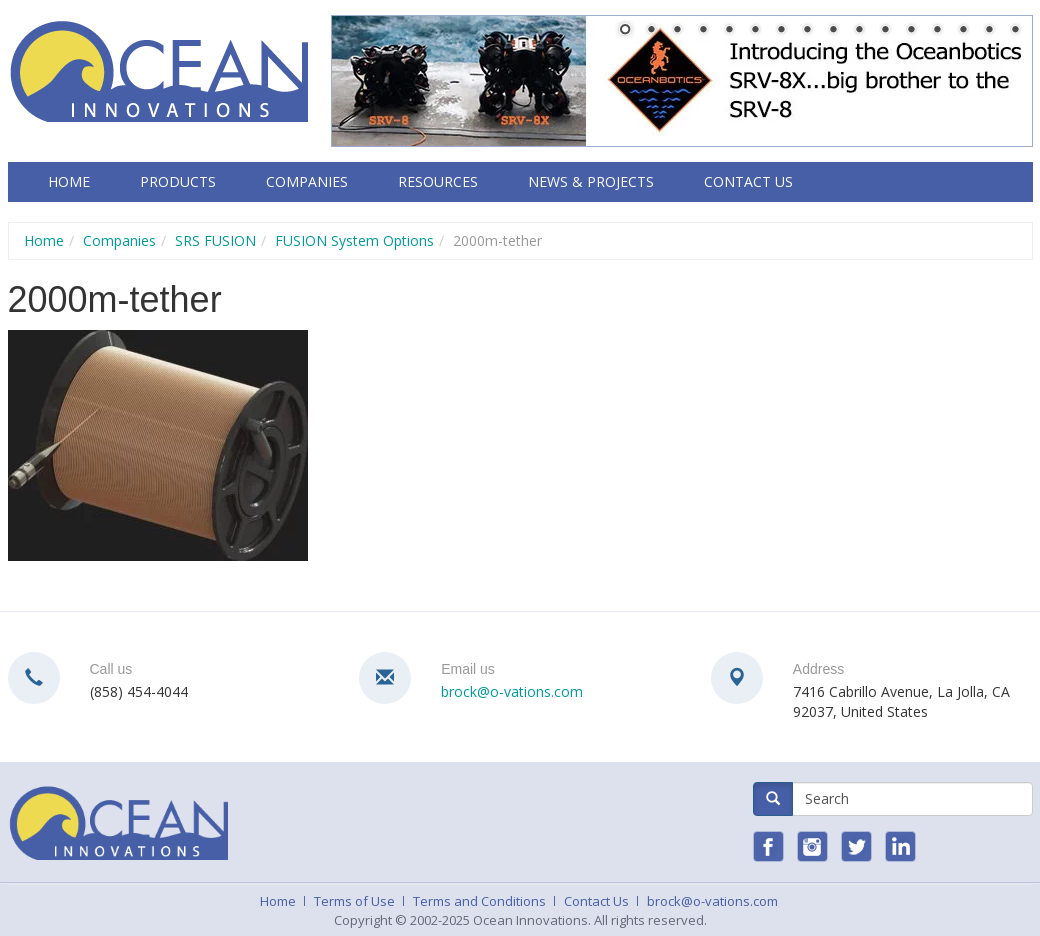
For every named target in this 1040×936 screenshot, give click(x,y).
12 (911, 31)
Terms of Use (354, 901)
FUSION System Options (354, 240)
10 (859, 31)
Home (69, 181)
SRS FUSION (215, 240)
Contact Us (748, 181)
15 (989, 31)
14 (963, 31)
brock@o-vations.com (512, 691)
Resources (438, 181)
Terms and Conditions (479, 901)
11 (885, 31)
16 (1015, 31)
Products (178, 181)
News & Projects (591, 181)
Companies (307, 181)
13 (937, 31)
